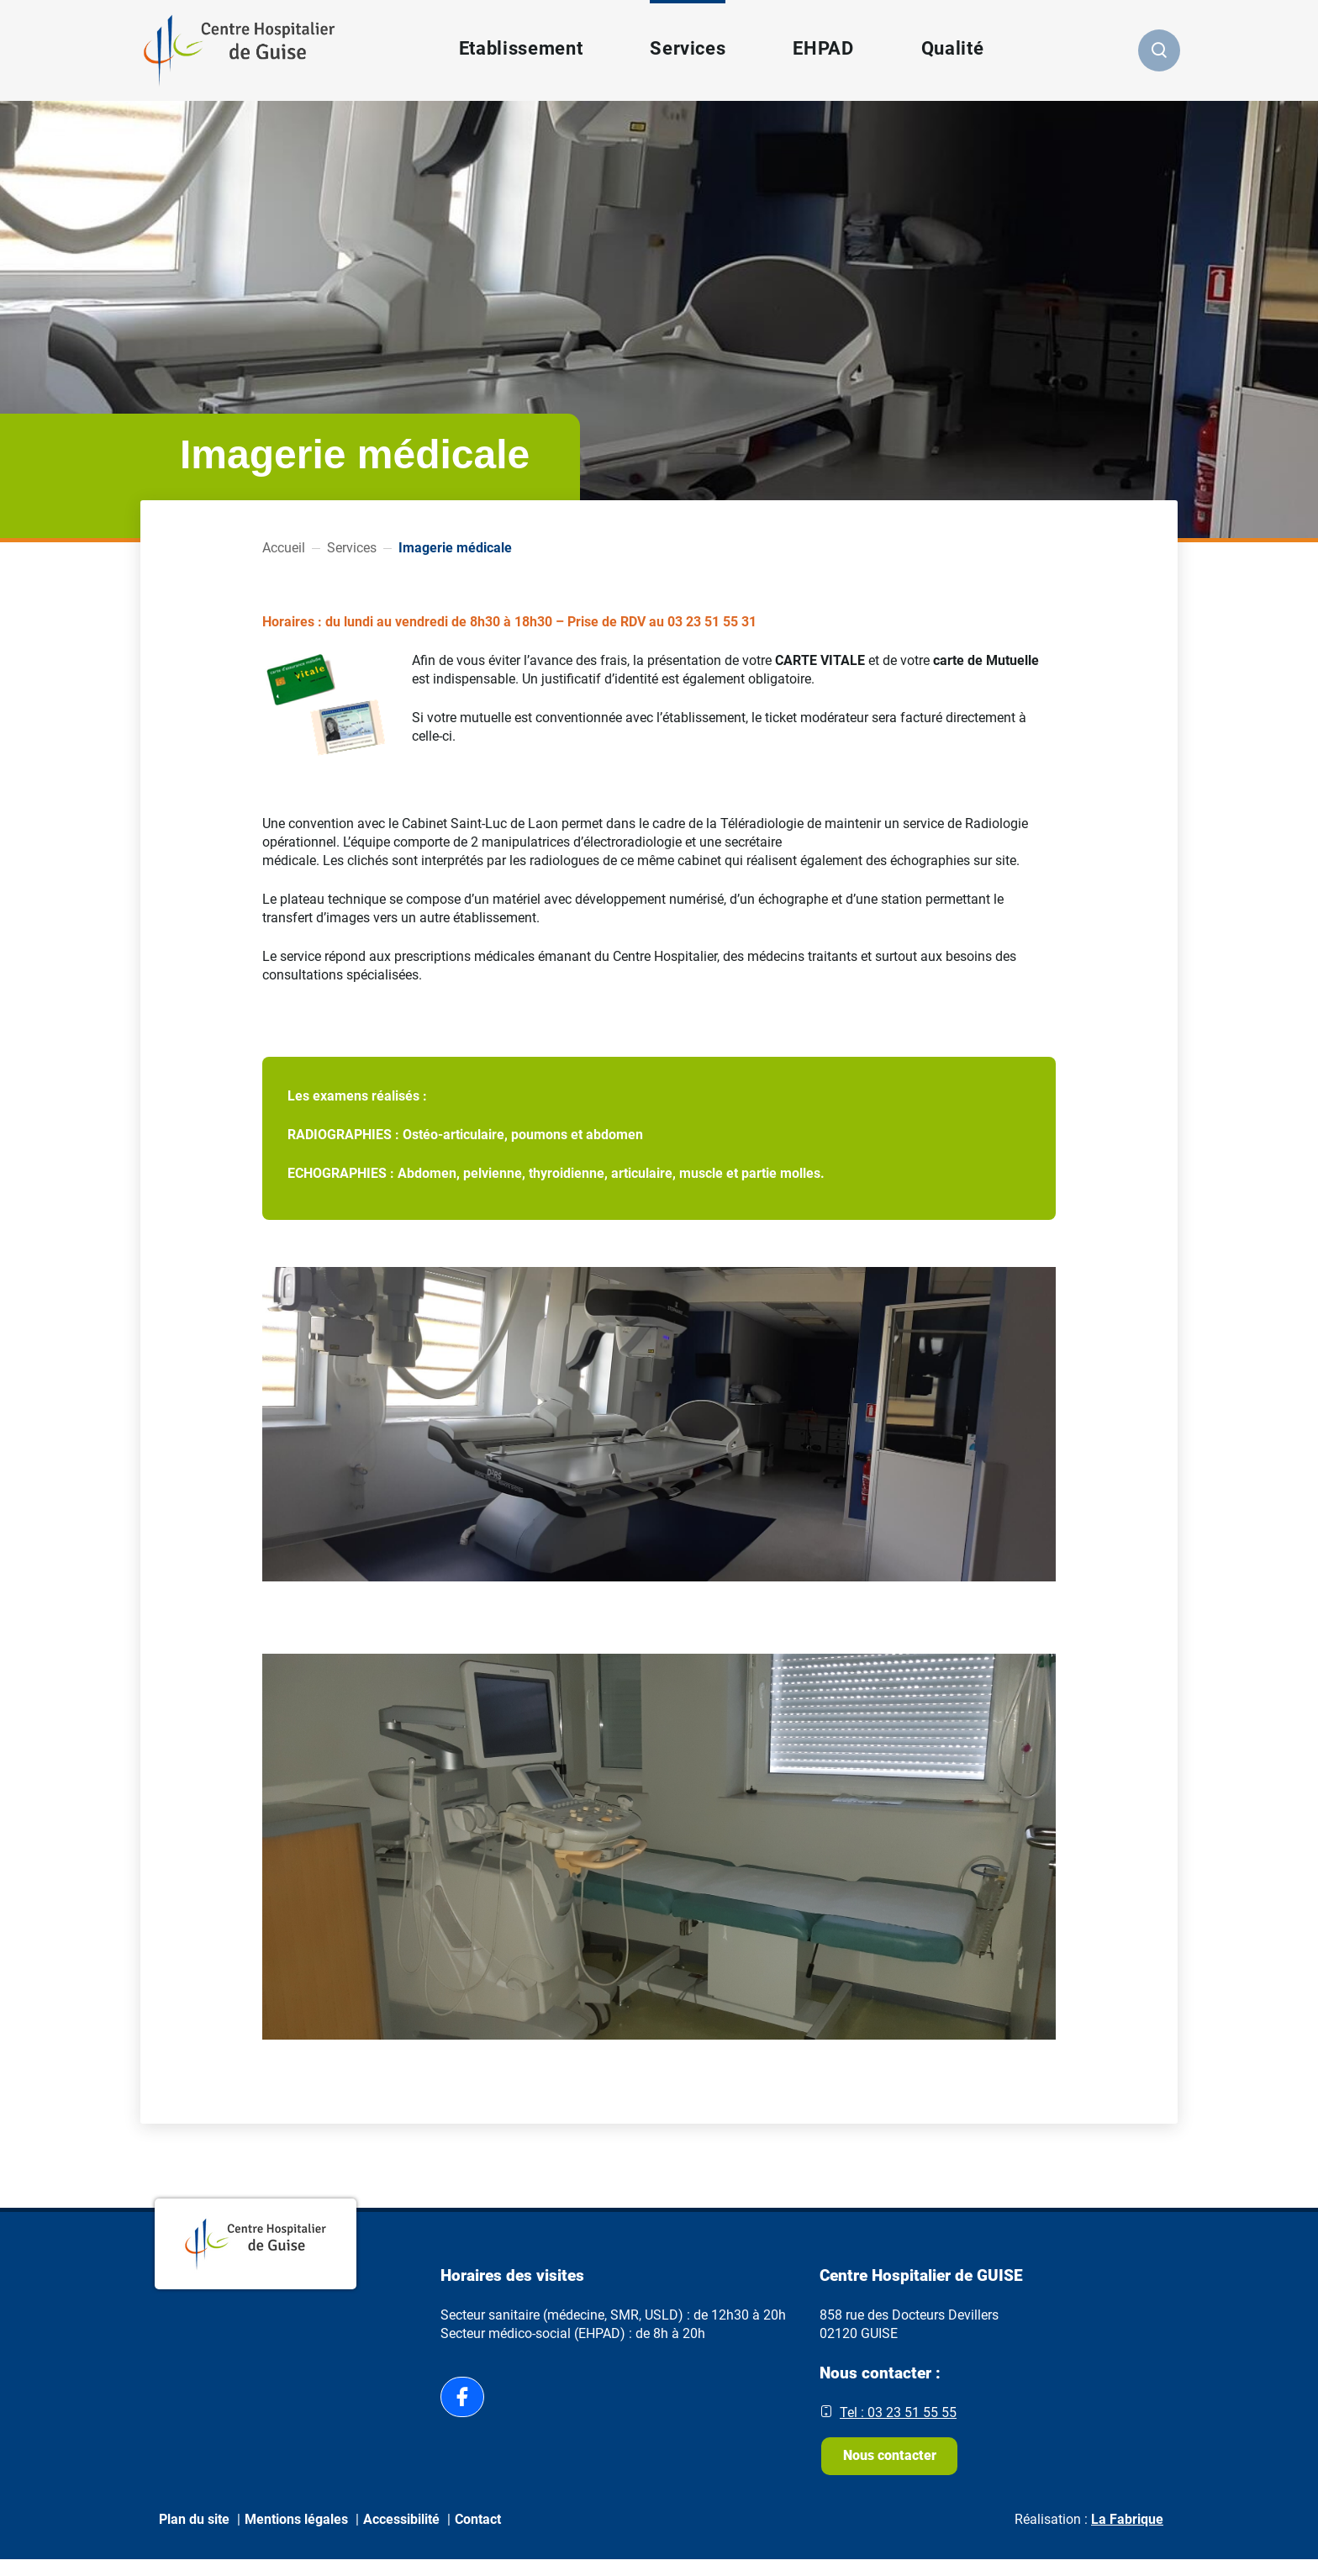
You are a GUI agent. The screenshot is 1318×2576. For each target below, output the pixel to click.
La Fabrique (1127, 2535)
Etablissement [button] (519, 48)
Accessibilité (401, 2535)
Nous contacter (894, 2464)
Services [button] (686, 48)
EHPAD (821, 48)
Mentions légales (296, 2535)
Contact (478, 2535)
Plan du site (194, 2535)
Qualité (951, 48)
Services (352, 548)
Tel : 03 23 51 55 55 (898, 2412)
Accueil (283, 548)
